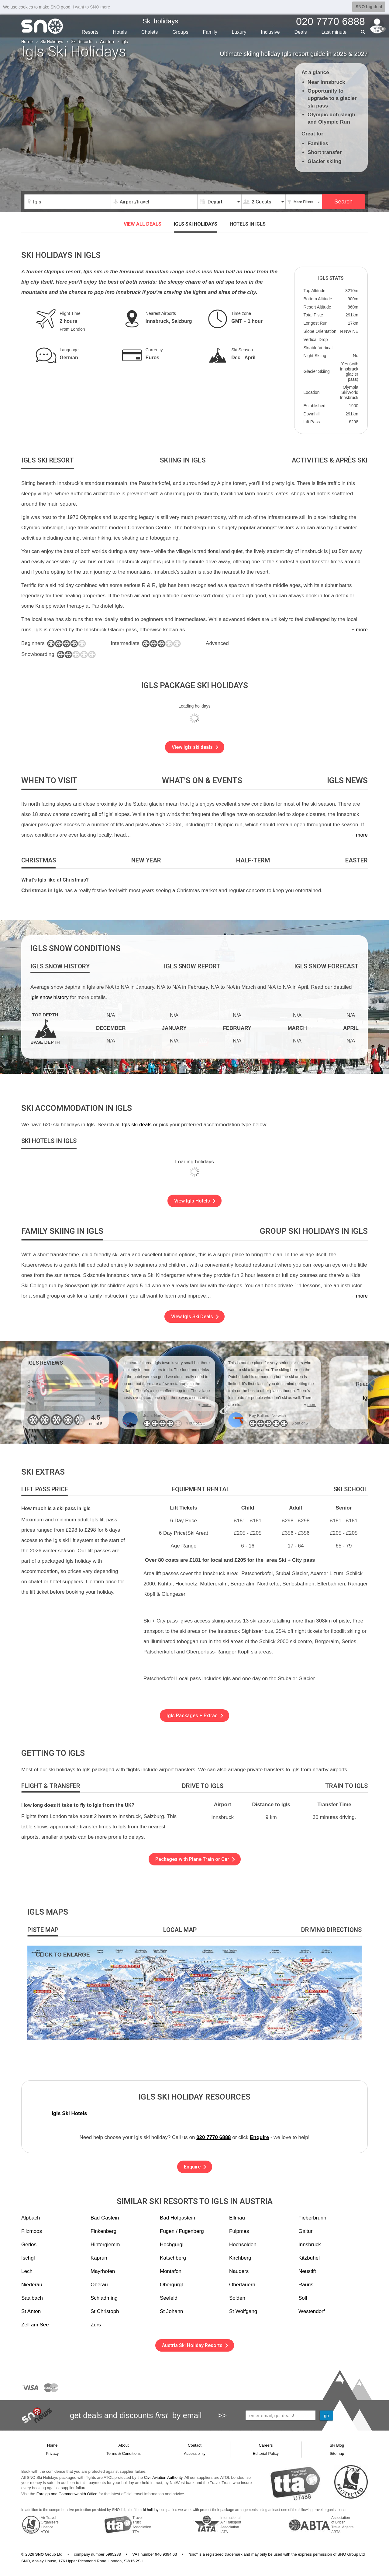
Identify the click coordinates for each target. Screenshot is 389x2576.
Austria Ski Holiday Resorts (195, 2345)
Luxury (239, 32)
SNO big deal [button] (369, 6)
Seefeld (168, 2298)
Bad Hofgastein (177, 2218)
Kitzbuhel (309, 2258)
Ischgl (28, 2258)
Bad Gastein (105, 2218)
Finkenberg (103, 2231)
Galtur (305, 2231)
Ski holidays (160, 21)
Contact (194, 2445)
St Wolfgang (243, 2311)
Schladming (104, 2298)
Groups (180, 32)
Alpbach (30, 2218)
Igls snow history (49, 997)
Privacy (52, 2453)
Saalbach (32, 2298)
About (124, 2445)
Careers (266, 2445)
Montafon (170, 2271)
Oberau (99, 2285)
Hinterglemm (105, 2244)
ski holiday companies (159, 2510)
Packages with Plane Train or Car (195, 1859)
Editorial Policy (266, 2453)
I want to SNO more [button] (91, 7)
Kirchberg (240, 2258)
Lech (27, 2271)
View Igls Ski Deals (195, 1316)
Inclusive (270, 32)
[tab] (47, 460)
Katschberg (173, 2258)
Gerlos (28, 2244)
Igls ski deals (136, 1125)
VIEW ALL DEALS (142, 224)
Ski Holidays (51, 41)
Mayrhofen (103, 2271)
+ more (360, 630)
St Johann (171, 2311)
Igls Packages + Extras (195, 1715)
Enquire (259, 2137)
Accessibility (194, 2453)
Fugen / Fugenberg (182, 2231)
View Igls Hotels (194, 1201)
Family (210, 32)
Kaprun (99, 2258)
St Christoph (105, 2311)
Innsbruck (309, 2244)
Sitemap (337, 2453)
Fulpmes (239, 2231)
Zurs (96, 2325)
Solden (237, 2298)
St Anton (31, 2311)
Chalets (149, 32)
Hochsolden (242, 2244)
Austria (107, 41)
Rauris (305, 2285)
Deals (300, 32)
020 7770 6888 (213, 2137)
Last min (333, 32)
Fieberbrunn (312, 2218)
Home (27, 41)
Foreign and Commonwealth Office (67, 2494)
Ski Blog (337, 2445)
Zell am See (35, 2325)
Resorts (90, 32)
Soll (302, 2298)
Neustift (307, 2271)
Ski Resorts (81, 41)
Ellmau (237, 2218)
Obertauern (242, 2285)
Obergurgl (171, 2285)
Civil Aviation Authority (163, 2477)
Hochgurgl (172, 2244)
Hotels (120, 32)
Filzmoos (31, 2231)
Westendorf (311, 2311)
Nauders (239, 2271)
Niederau (31, 2285)
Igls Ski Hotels (69, 2113)
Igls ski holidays (195, 224)
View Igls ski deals (195, 747)
